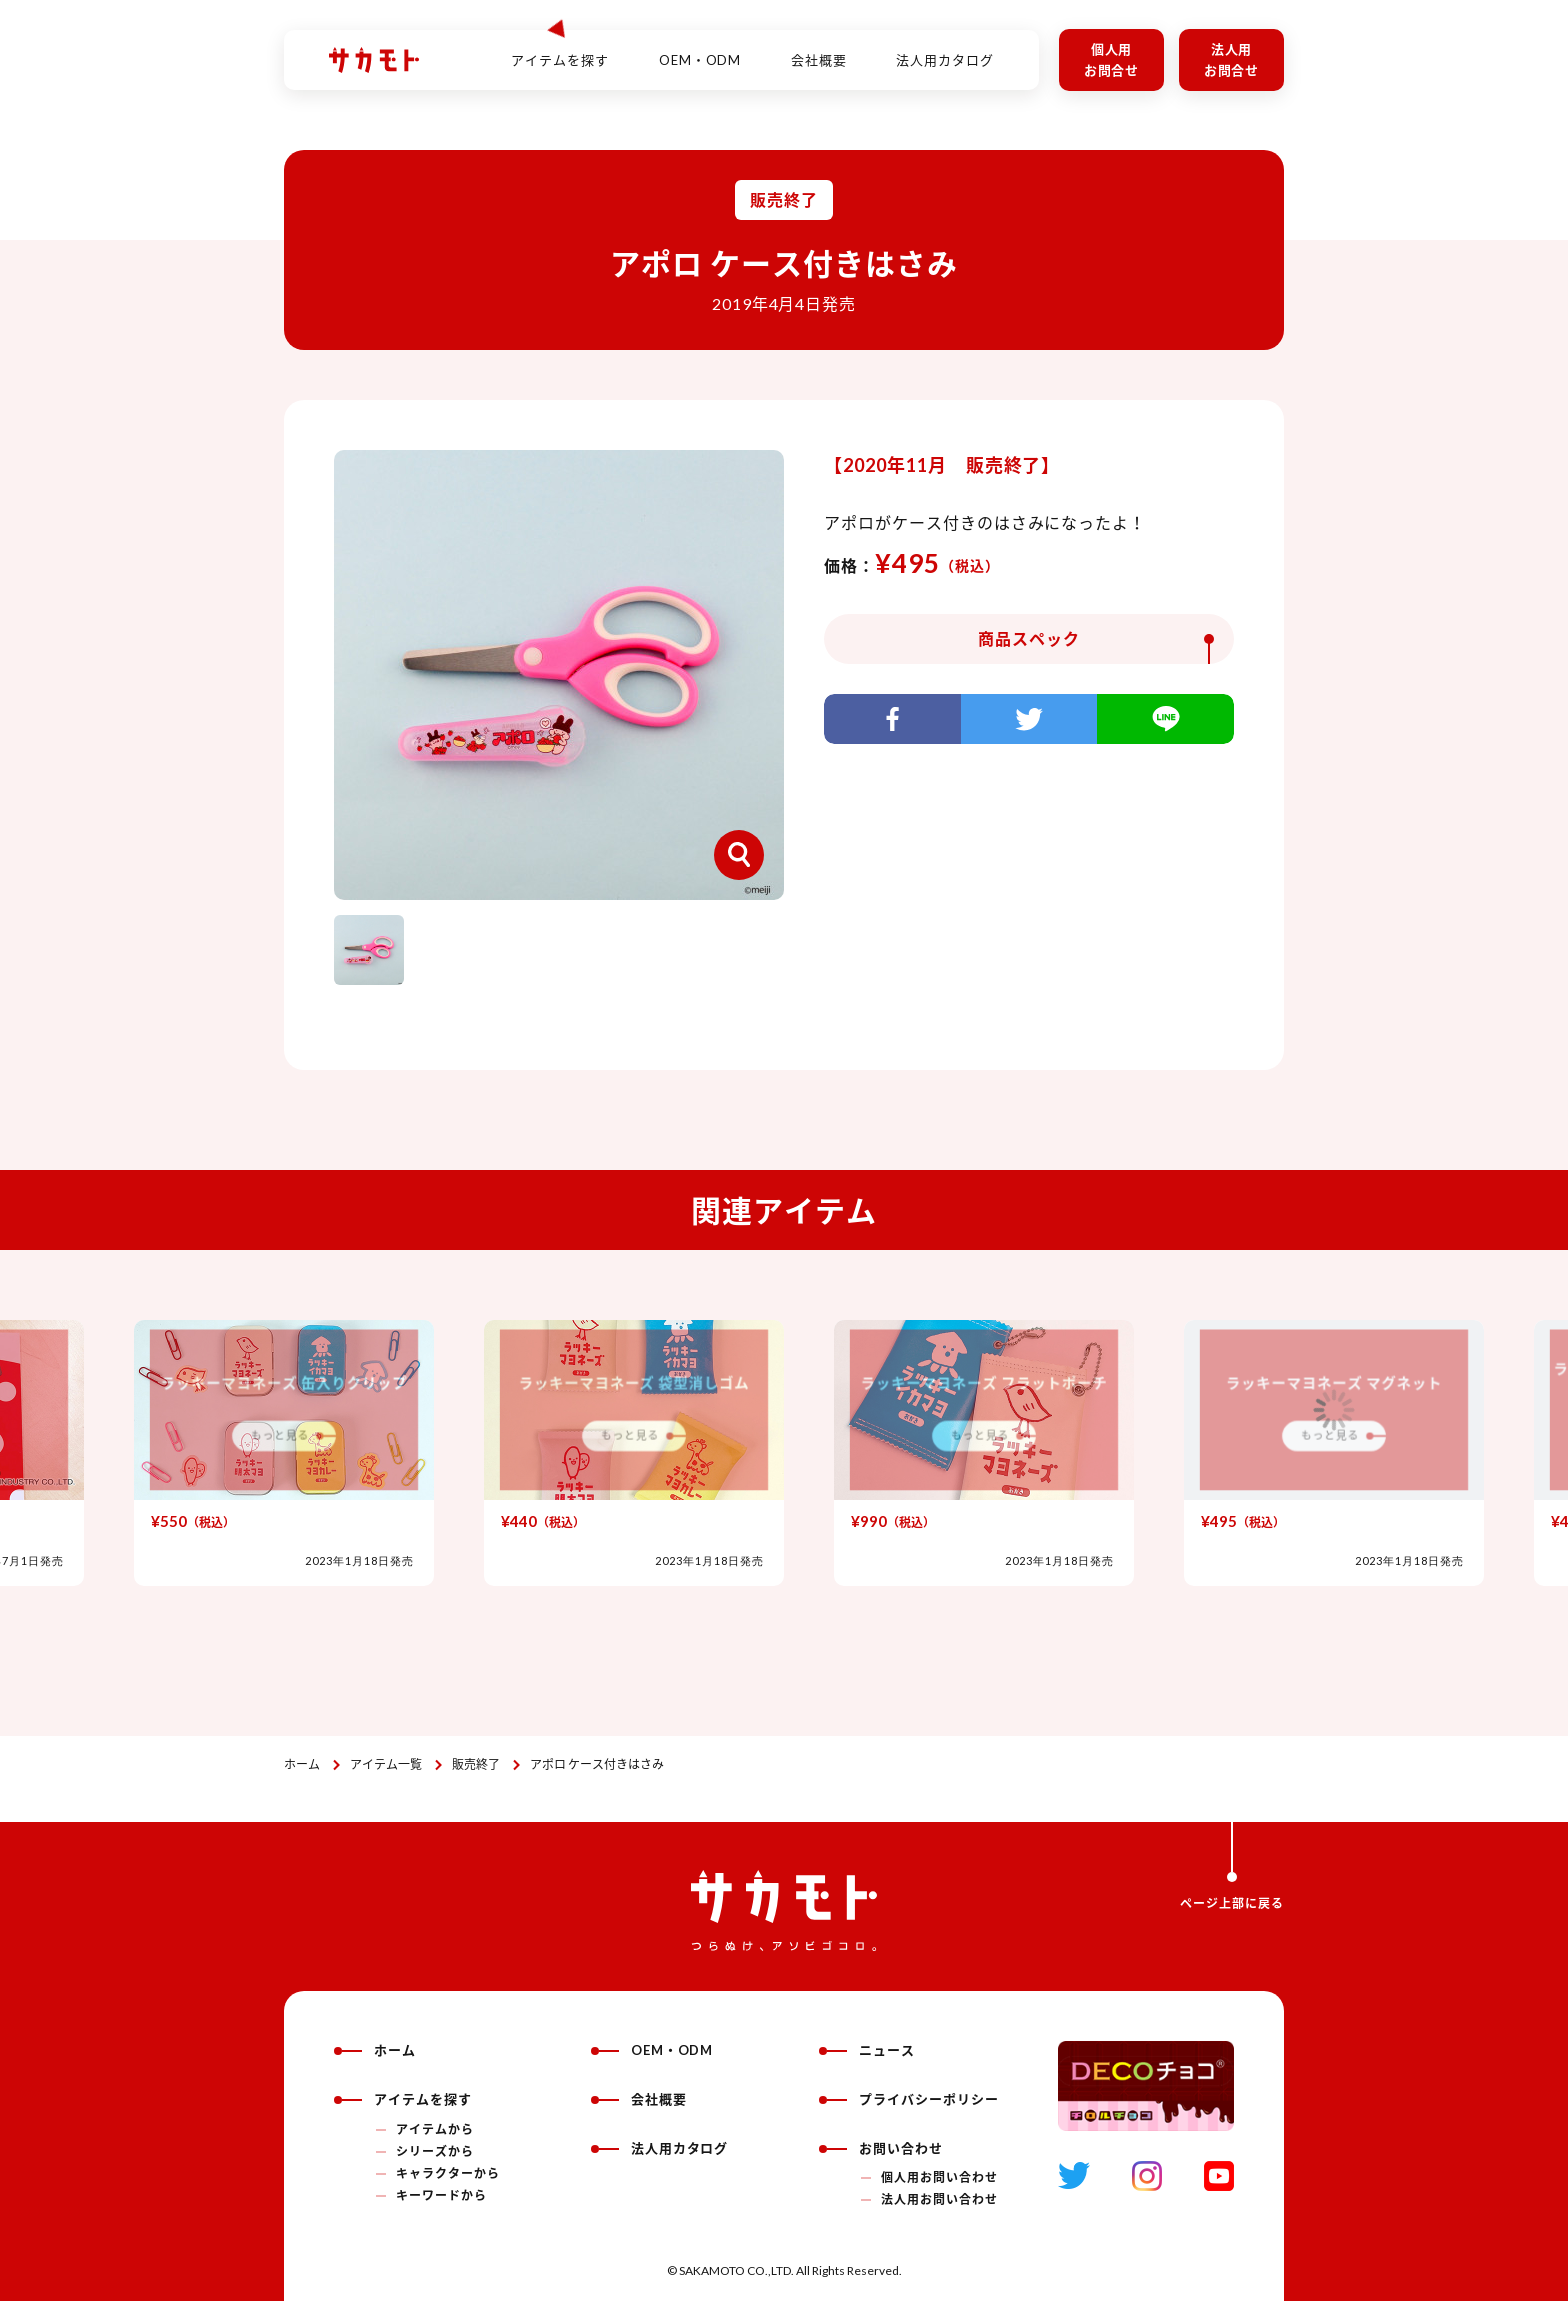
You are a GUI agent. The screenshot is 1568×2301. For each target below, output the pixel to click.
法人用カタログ (945, 49)
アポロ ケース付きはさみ (597, 1764)
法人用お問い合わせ (939, 2199)
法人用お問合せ (1232, 59)
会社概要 (819, 49)
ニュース (867, 2050)
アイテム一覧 (386, 1764)
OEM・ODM (700, 49)
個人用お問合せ (1112, 59)
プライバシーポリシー (909, 2099)
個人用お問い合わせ (939, 2177)
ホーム (302, 1764)
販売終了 (476, 1764)
